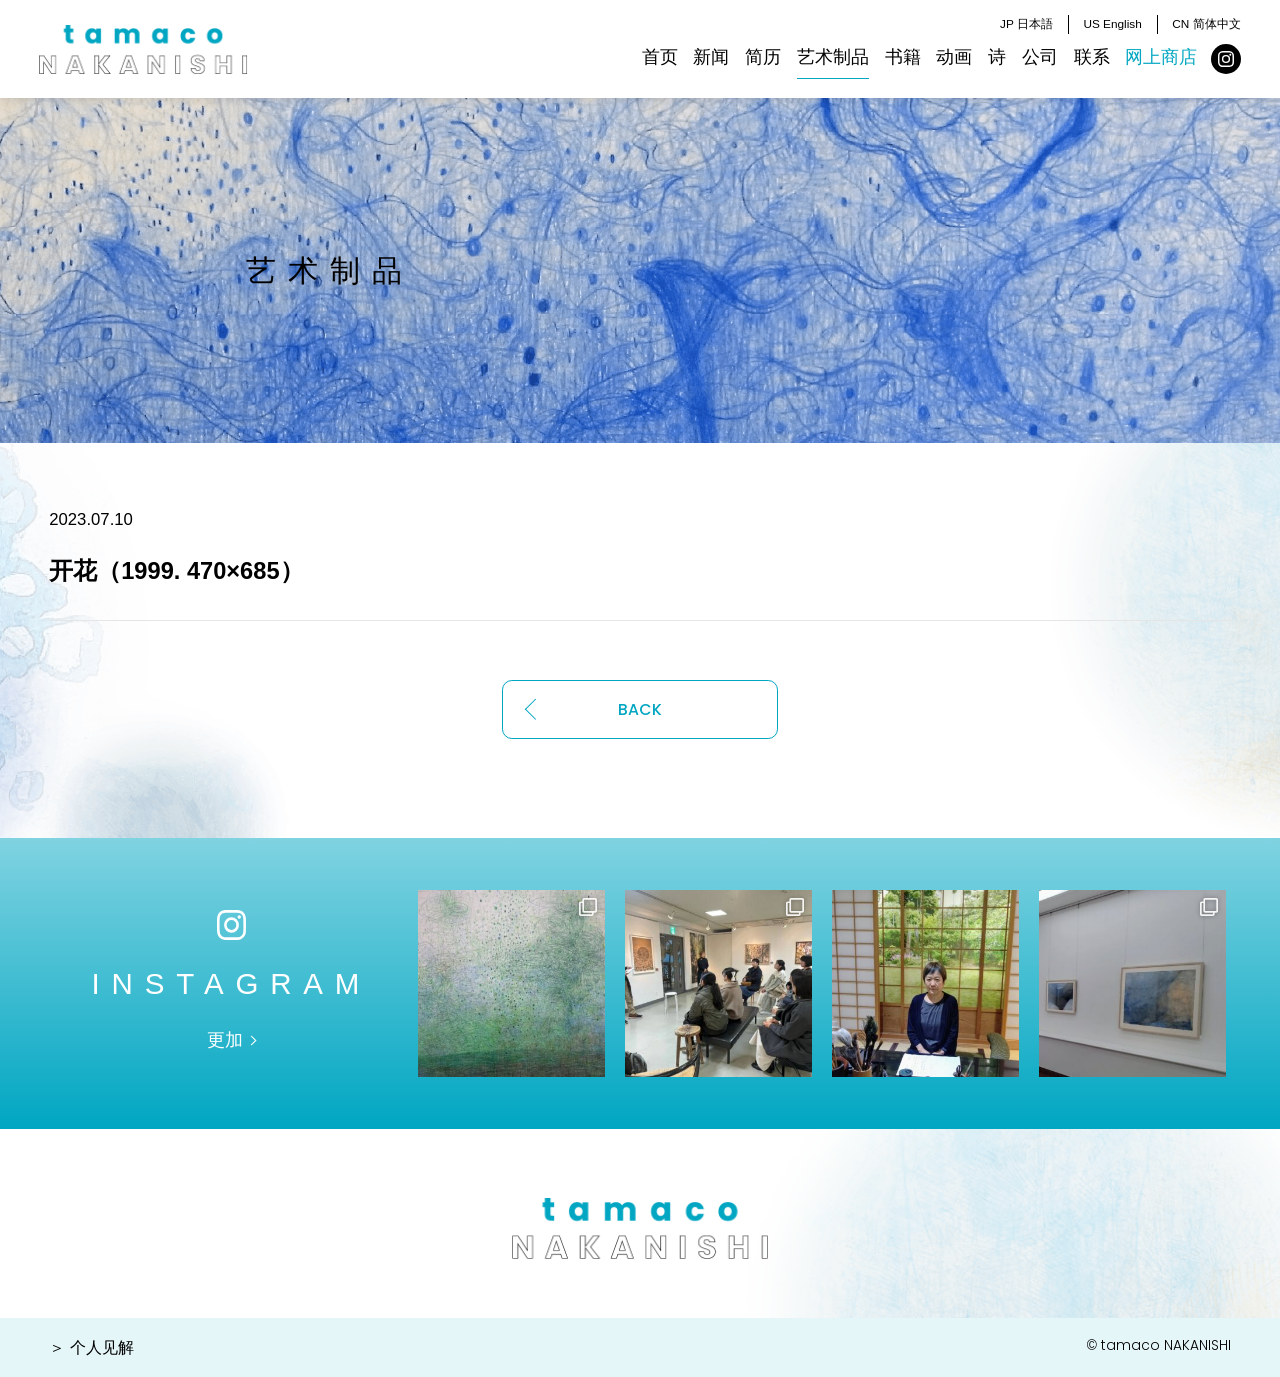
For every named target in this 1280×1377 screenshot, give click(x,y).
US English (1112, 24)
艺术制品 (833, 57)
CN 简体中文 (1206, 24)
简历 (763, 57)
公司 (1040, 57)
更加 (225, 1040)
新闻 (711, 57)
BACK (640, 709)
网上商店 (1161, 57)
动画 (954, 57)
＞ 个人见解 (91, 1347)
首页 (660, 57)
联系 (1092, 57)
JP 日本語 (1026, 24)
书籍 (903, 57)
